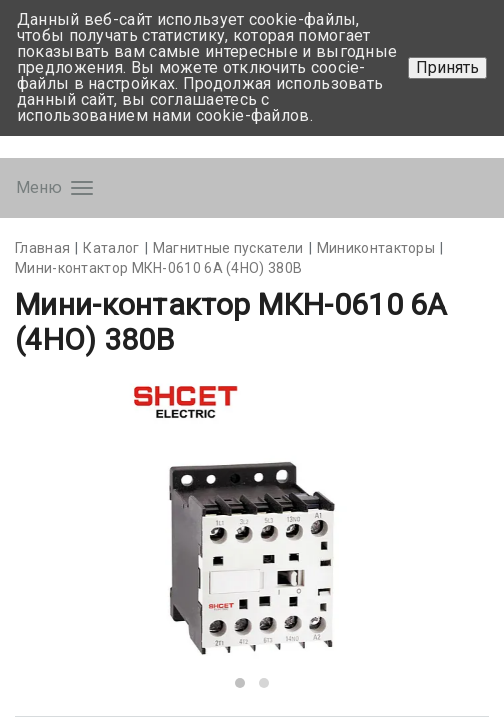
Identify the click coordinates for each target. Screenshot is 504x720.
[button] (240, 683)
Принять (447, 67)
